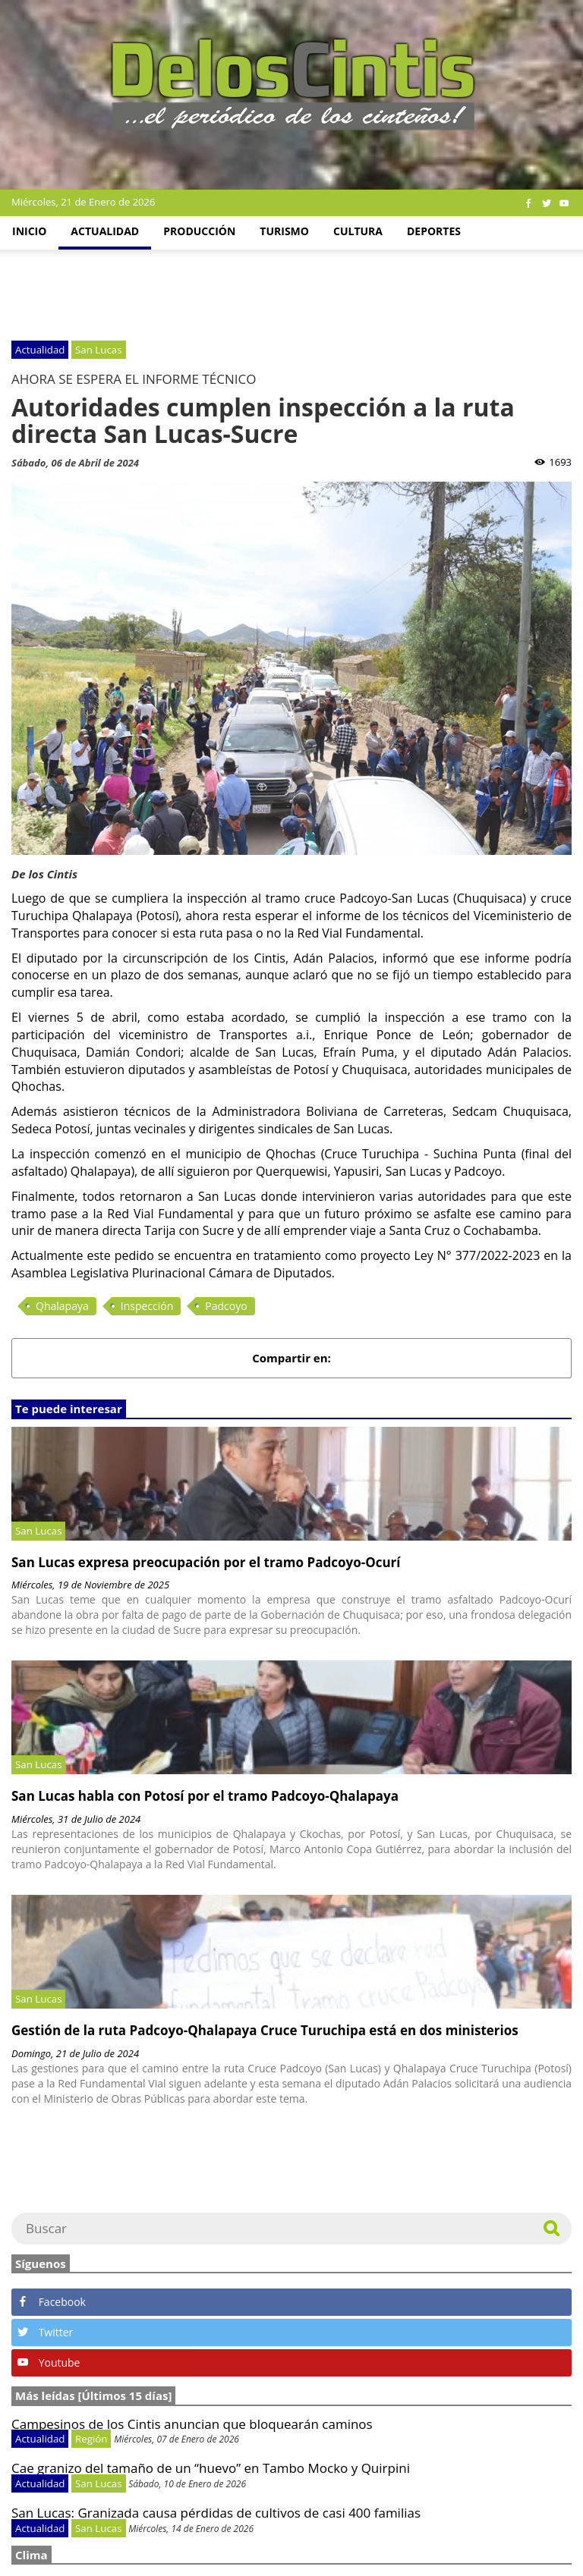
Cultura (358, 231)
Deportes (434, 231)
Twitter (45, 2332)
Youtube (48, 2362)
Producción (199, 231)
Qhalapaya (62, 1306)
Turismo (284, 231)
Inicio (29, 231)
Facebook (51, 2302)
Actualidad (105, 231)
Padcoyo (226, 1306)
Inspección (147, 1306)
